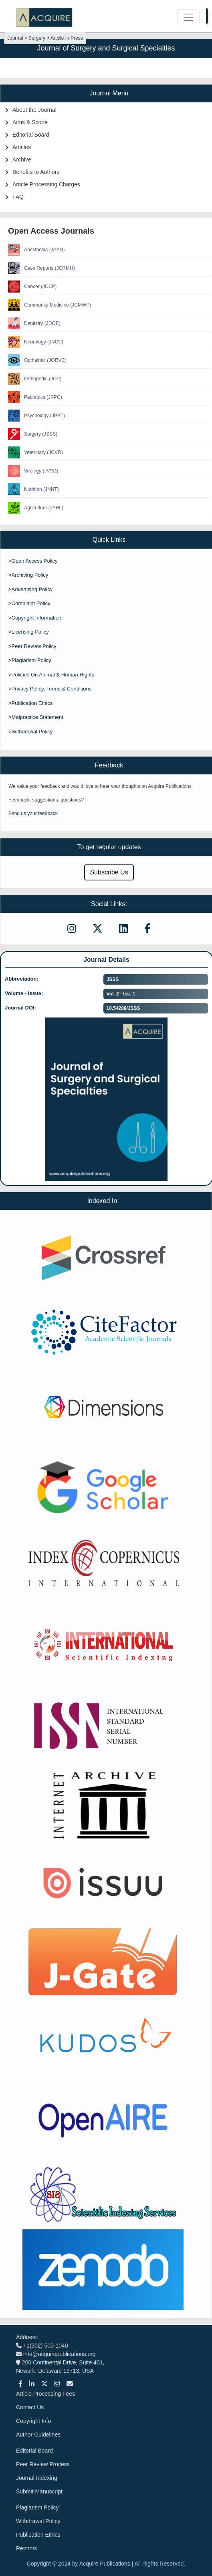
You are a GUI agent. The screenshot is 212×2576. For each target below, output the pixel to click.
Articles (21, 147)
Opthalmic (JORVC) (37, 360)
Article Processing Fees (45, 2393)
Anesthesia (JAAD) (36, 250)
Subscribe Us (109, 872)
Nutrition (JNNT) (33, 489)
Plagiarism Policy (31, 660)
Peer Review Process (43, 2464)
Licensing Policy (30, 632)
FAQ (18, 197)
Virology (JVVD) (33, 471)
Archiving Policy (30, 575)
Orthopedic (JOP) (34, 379)
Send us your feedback (33, 813)
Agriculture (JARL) (35, 508)
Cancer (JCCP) (32, 287)
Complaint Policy (31, 603)
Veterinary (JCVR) (35, 452)
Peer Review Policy (34, 646)
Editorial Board (30, 134)
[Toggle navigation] (188, 17)
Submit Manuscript (39, 2491)
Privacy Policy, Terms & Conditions (52, 689)
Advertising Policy (32, 589)
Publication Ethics (32, 703)
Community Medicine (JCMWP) (49, 305)
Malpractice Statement (37, 717)
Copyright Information (36, 618)
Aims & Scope (30, 122)
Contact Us (30, 2407)
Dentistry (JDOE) (34, 323)
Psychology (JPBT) (36, 416)
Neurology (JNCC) (35, 342)
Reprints (26, 2548)
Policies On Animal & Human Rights (53, 675)
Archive (21, 159)
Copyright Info (33, 2421)
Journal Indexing (36, 2478)
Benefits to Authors (36, 172)
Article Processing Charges (46, 184)
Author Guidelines (38, 2434)
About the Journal (34, 110)
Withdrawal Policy (32, 732)
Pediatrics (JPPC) (35, 397)
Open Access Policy (35, 561)
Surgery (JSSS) (32, 434)
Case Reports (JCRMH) (41, 268)
